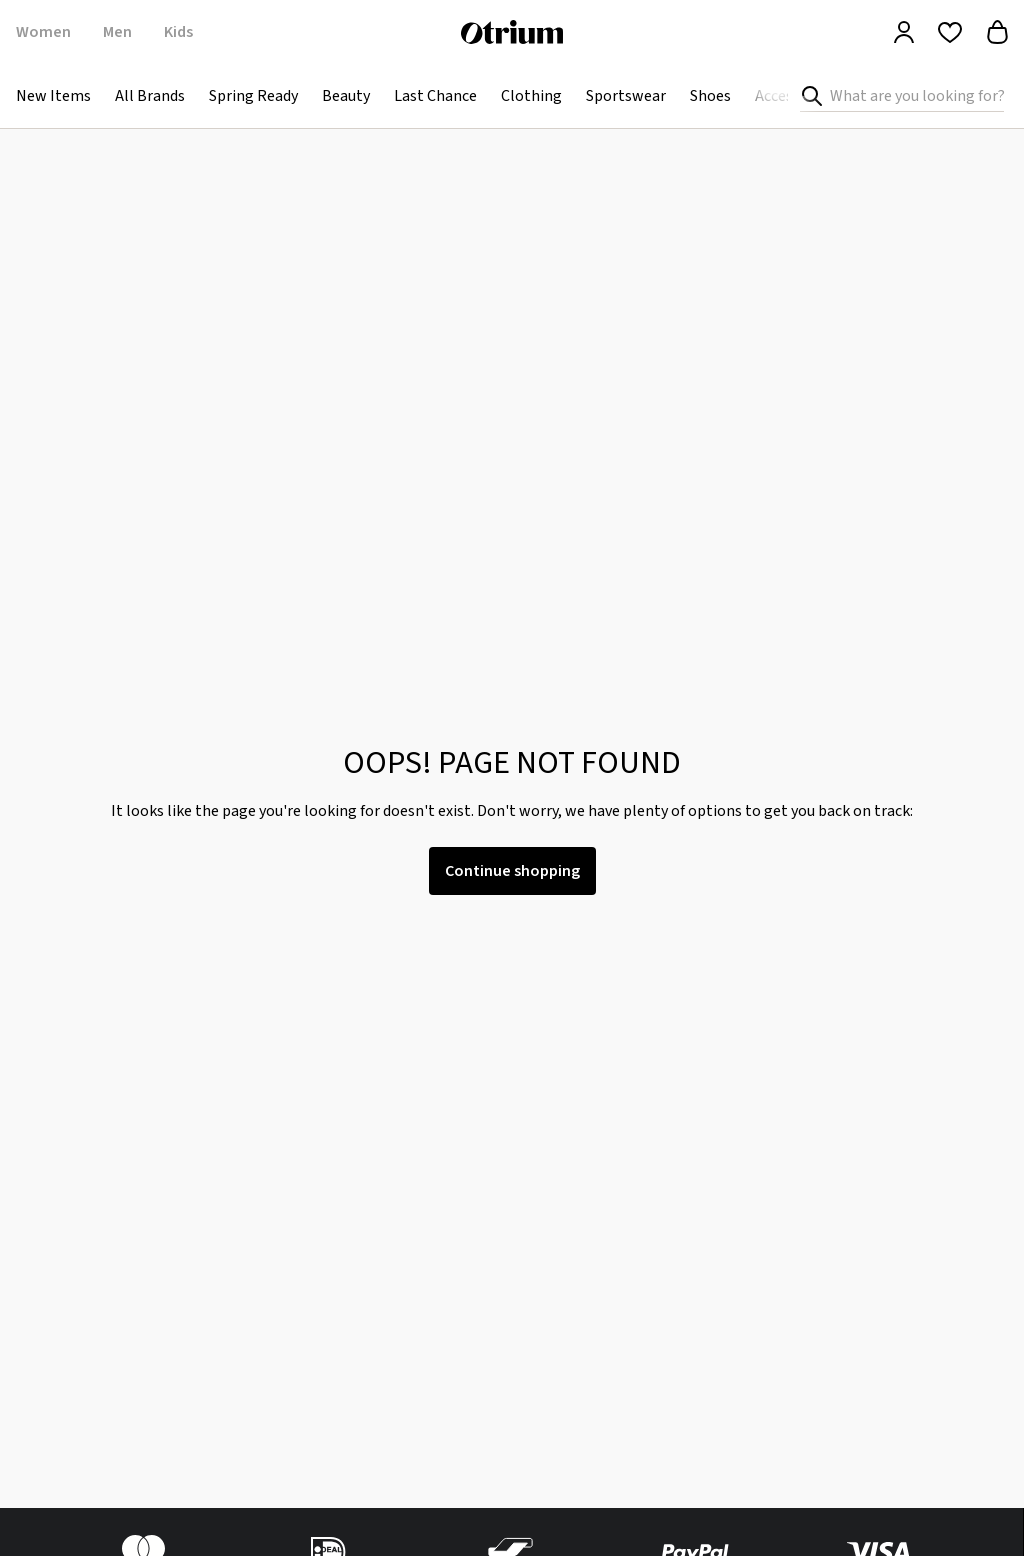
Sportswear (626, 96)
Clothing (531, 96)
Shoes (710, 96)
